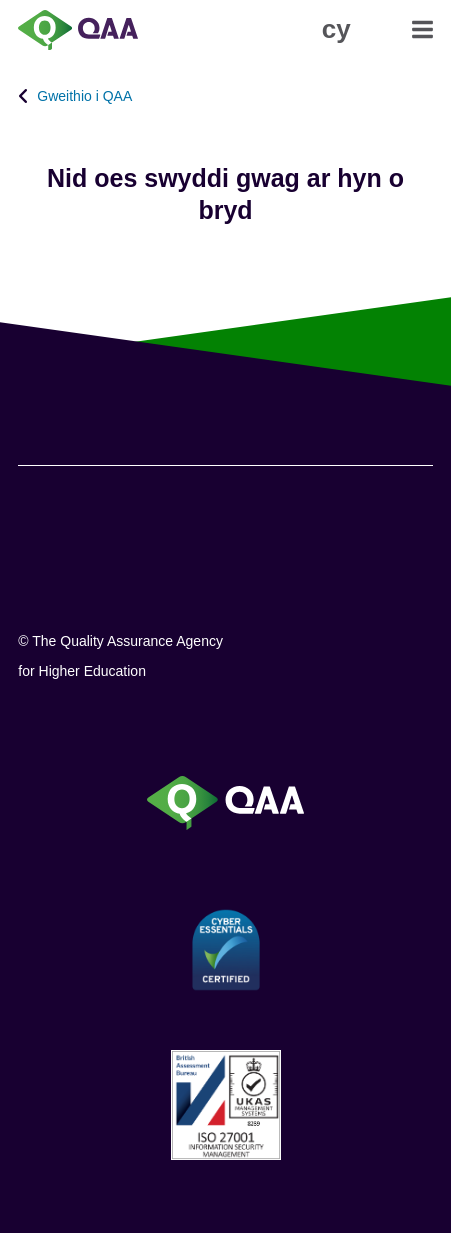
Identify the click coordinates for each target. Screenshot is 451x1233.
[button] (336, 29)
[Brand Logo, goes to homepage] (121, 30)
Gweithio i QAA (84, 96)
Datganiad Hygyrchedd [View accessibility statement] (0, 0)
